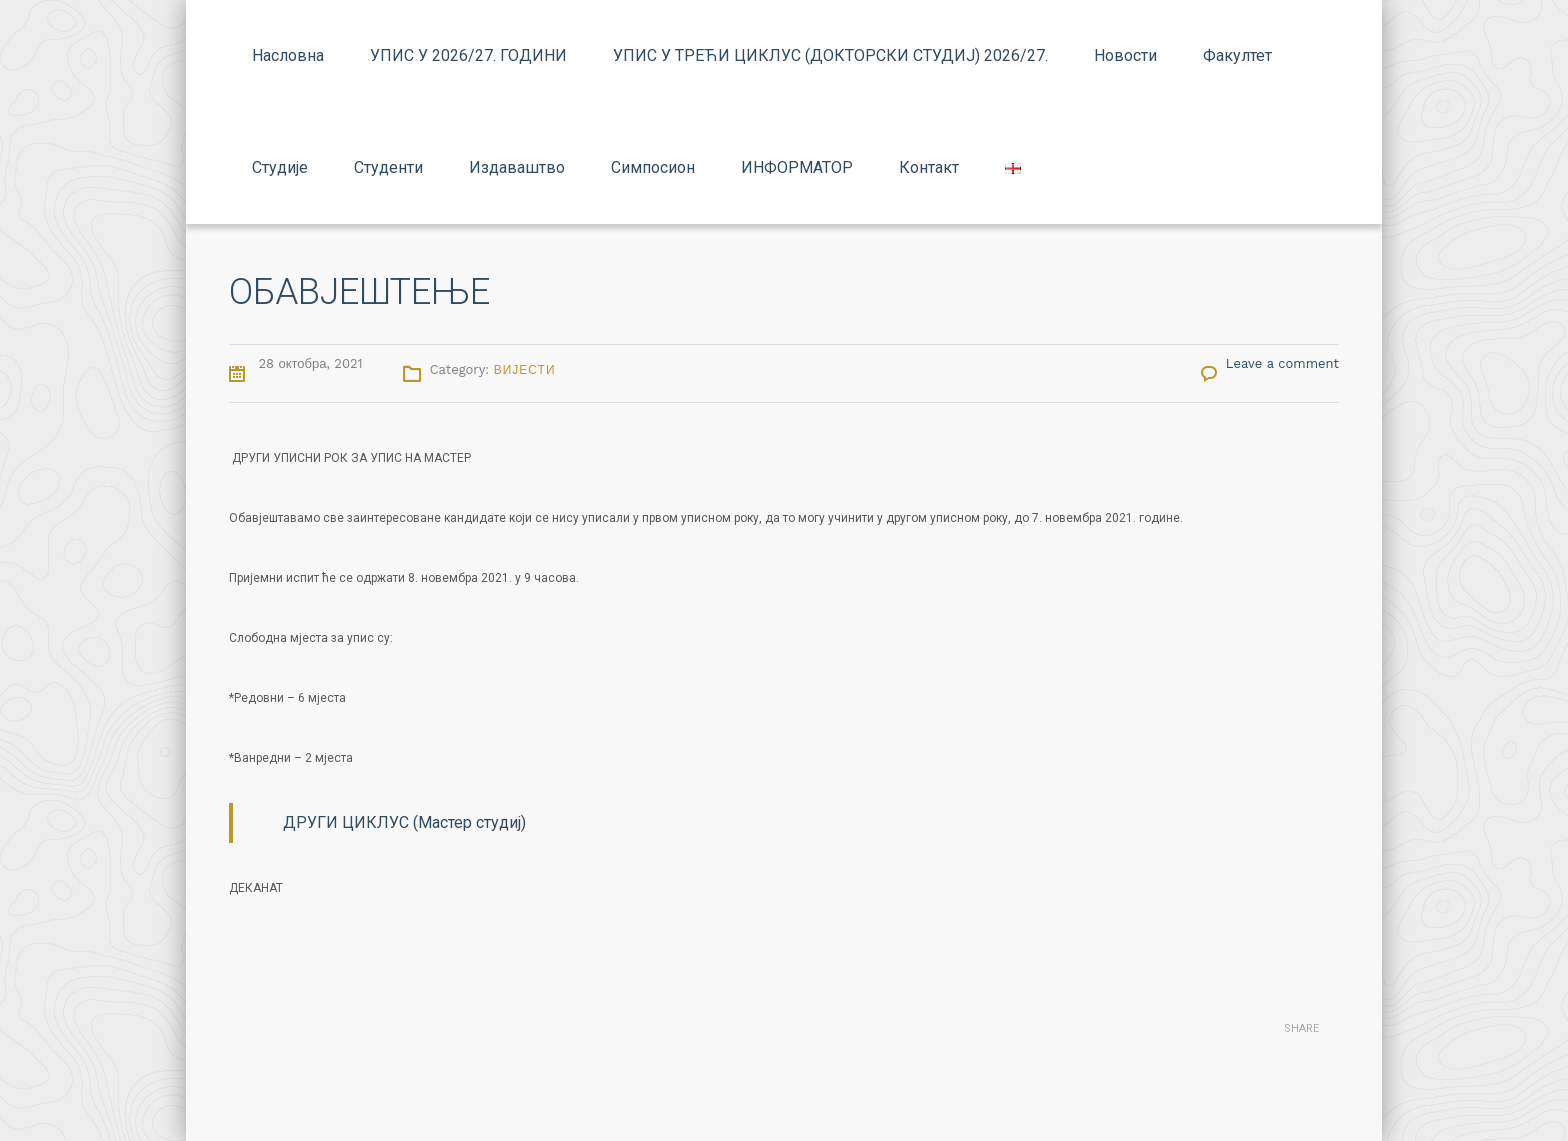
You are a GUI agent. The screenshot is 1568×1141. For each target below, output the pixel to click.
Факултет (1237, 55)
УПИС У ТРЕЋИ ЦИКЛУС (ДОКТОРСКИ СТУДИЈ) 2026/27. (830, 55)
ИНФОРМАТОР (797, 167)
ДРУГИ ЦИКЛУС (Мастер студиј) (404, 822)
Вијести (525, 370)
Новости (1125, 55)
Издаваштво (517, 167)
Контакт (929, 167)
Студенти (388, 167)
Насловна (288, 55)
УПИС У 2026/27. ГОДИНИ (468, 55)
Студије (280, 167)
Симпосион (653, 167)
